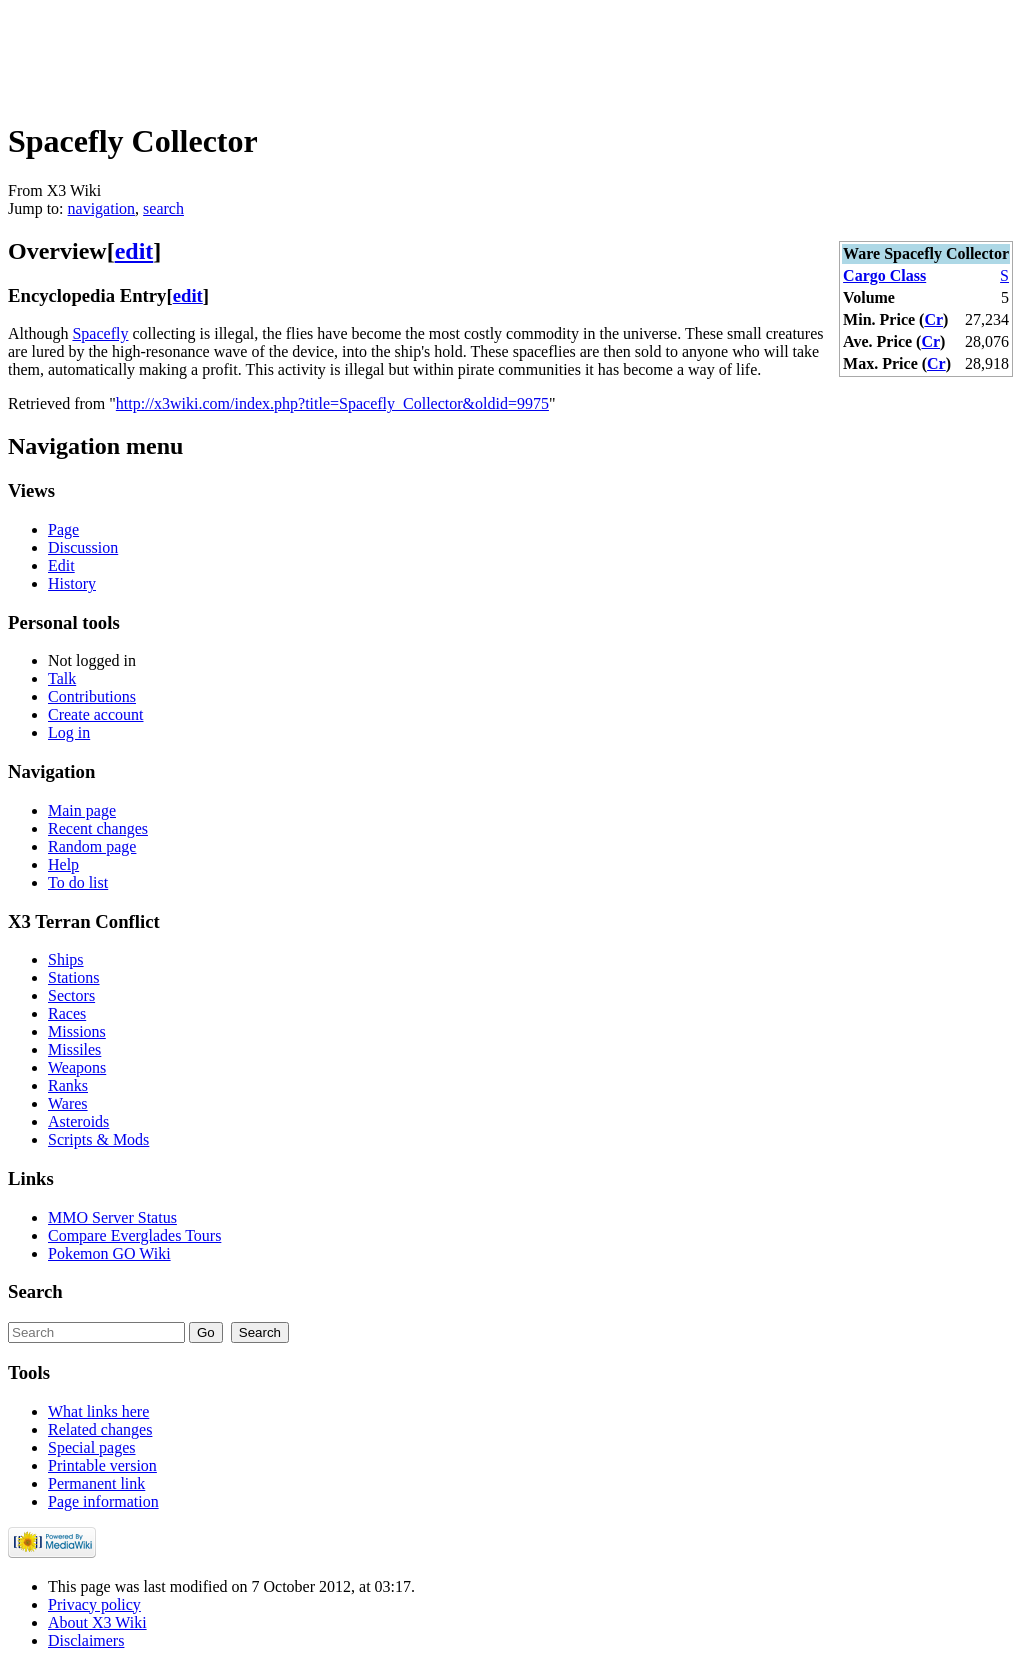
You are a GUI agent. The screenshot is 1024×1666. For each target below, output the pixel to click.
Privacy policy (94, 1604)
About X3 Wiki (97, 1622)
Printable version (102, 1465)
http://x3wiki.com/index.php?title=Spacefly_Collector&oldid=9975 (332, 403)
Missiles (74, 1049)
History (72, 583)
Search (35, 1291)
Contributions (92, 696)
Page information (103, 1501)
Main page (82, 810)
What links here (98, 1411)
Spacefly (100, 333)
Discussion (83, 547)
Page (63, 529)
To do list (78, 882)
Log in (69, 732)
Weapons (77, 1067)
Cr (933, 319)
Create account (96, 714)
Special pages (92, 1447)
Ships (66, 959)
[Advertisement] (372, 53)
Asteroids (78, 1121)
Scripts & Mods (98, 1139)
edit (134, 251)
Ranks (68, 1085)
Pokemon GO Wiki (109, 1253)
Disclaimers (86, 1640)
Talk (62, 678)
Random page (92, 846)
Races (67, 1013)
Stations (74, 977)
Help (63, 864)
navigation (102, 208)
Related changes (100, 1429)
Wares (68, 1103)
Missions (77, 1031)
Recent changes (98, 828)
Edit (61, 565)
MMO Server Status (112, 1217)
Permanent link (96, 1483)
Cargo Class (884, 275)
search (163, 208)
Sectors (71, 995)
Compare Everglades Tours (134, 1235)
